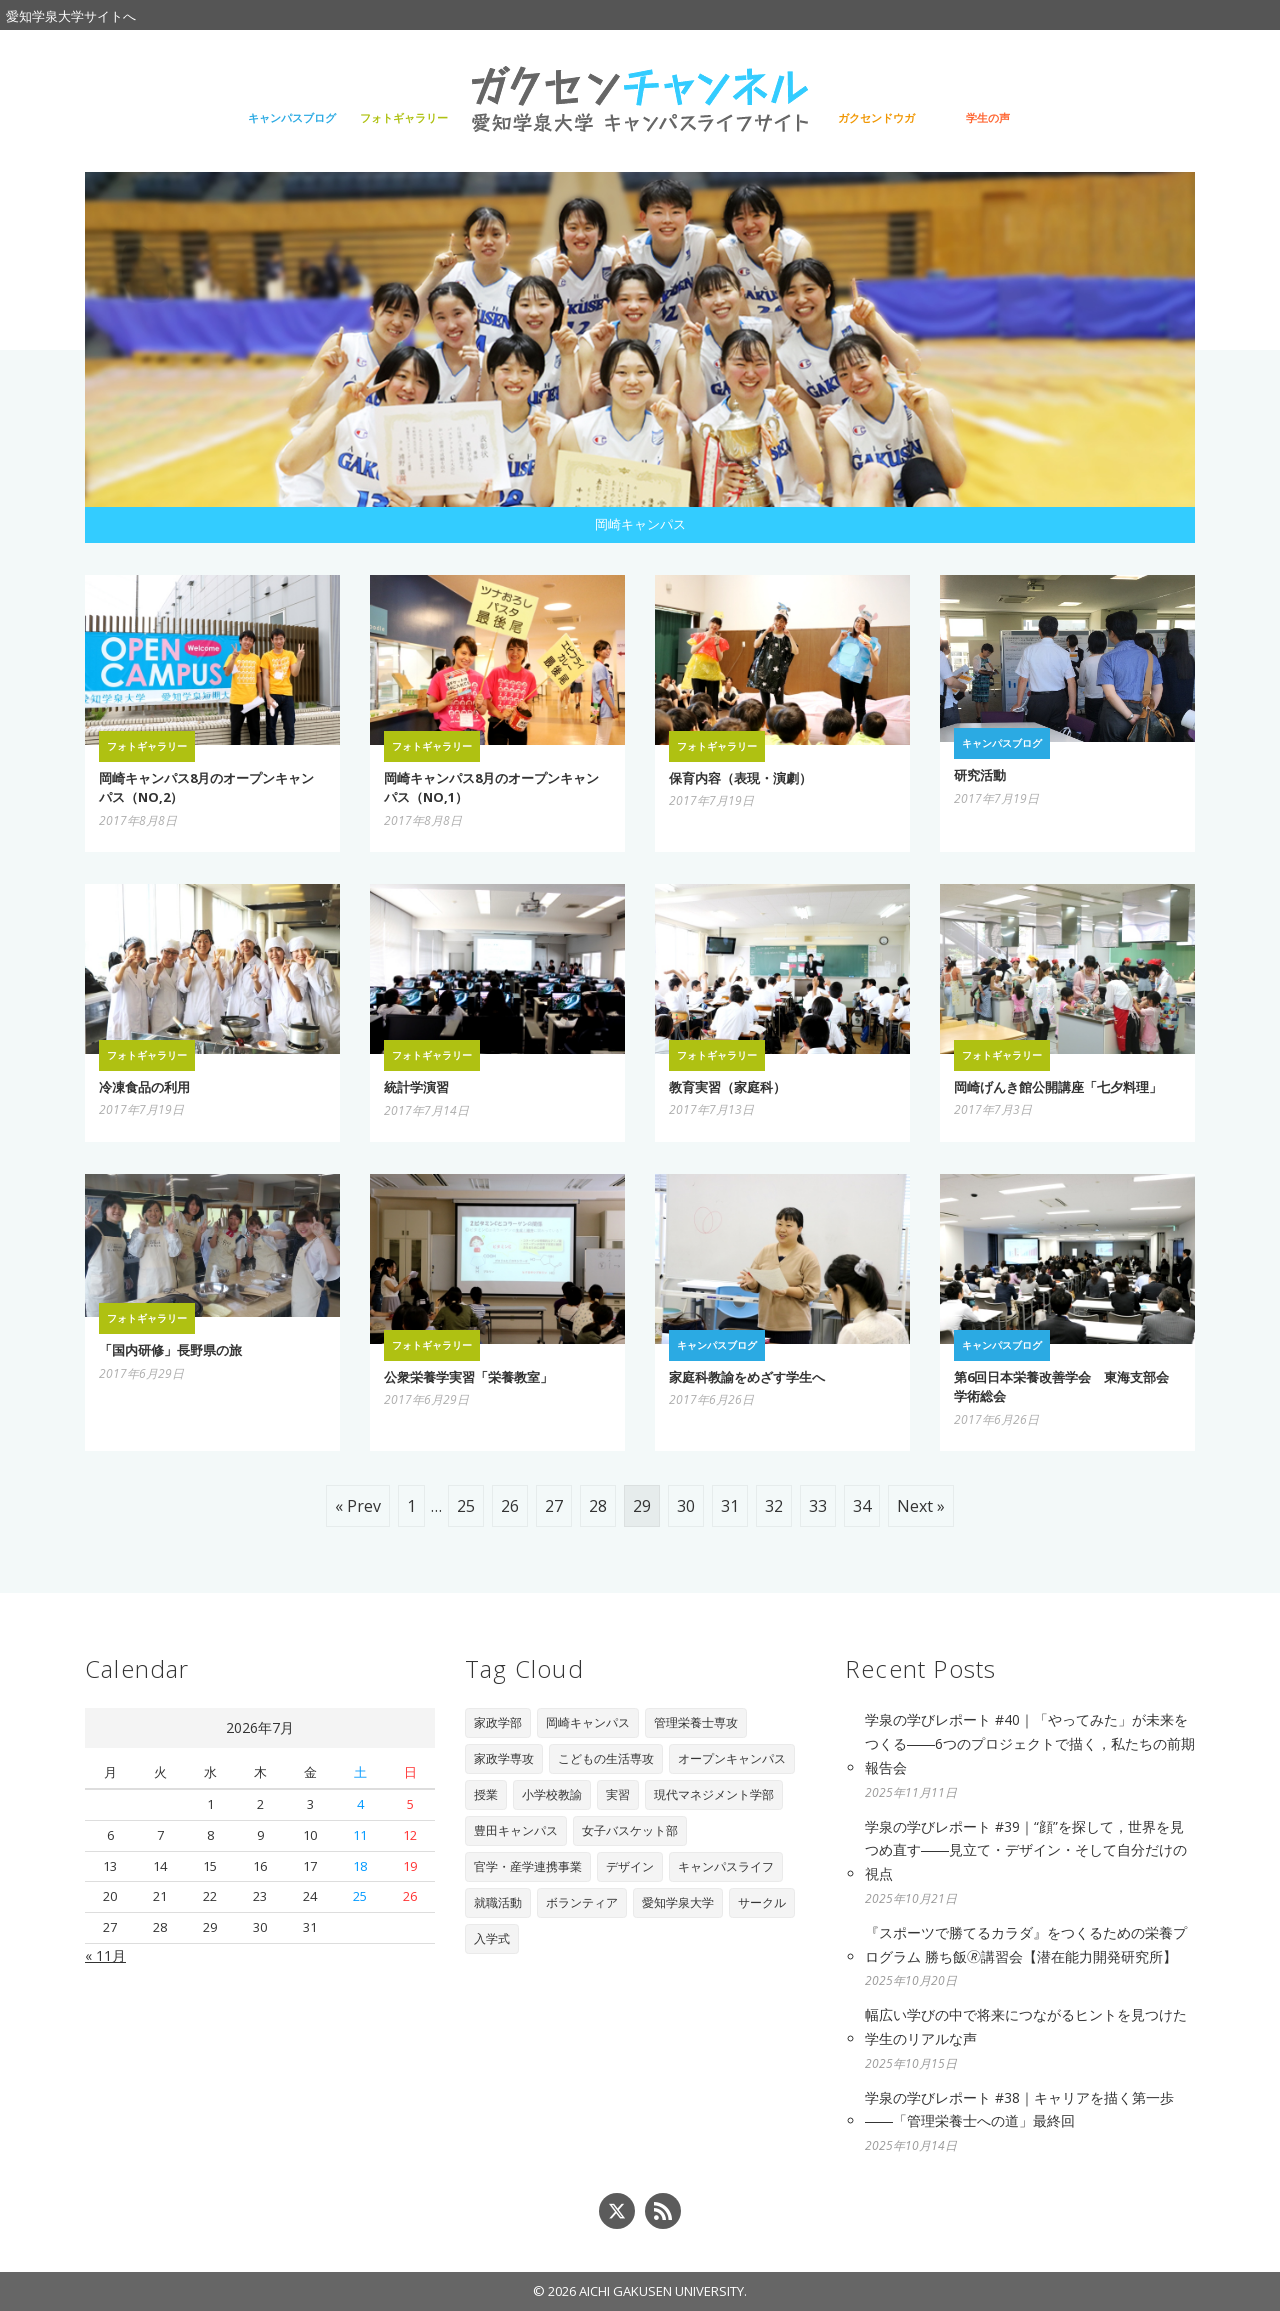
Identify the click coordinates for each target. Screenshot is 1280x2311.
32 (774, 1506)
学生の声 (988, 117)
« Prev (358, 1506)
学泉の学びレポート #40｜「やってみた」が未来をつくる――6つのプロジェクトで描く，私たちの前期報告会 (1030, 1743)
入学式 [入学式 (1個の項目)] (492, 1938)
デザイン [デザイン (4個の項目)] (630, 1866)
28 (598, 1506)
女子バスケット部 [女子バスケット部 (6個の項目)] (630, 1830)
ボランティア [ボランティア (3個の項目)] (582, 1902)
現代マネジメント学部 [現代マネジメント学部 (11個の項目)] (714, 1794)
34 (862, 1506)
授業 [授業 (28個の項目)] (486, 1794)
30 (686, 1506)
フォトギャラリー (404, 117)
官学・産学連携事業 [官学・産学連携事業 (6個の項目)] (528, 1866)
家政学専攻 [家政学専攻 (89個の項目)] (504, 1758)
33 (818, 1506)
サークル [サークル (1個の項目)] (762, 1902)
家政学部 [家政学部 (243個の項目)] (498, 1722)
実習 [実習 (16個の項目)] (618, 1794)
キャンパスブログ (292, 117)
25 (466, 1506)
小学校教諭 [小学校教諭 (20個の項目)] (552, 1794)
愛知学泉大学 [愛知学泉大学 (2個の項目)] (678, 1902)
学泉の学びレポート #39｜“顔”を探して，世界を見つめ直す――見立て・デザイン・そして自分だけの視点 (1026, 1850)
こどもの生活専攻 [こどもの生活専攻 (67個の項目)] (606, 1758)
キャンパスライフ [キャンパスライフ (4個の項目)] (726, 1866)
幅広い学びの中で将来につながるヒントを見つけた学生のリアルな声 (1026, 2026)
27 (554, 1506)
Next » (921, 1506)
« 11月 (105, 1955)
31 (730, 1506)
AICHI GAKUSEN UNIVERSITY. (663, 2291)
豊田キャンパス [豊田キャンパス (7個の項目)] (516, 1830)
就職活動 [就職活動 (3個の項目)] (498, 1902)
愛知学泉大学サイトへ (71, 16)
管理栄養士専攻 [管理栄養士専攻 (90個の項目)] (696, 1722)
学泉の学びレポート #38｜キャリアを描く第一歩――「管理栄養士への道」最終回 (1019, 2109)
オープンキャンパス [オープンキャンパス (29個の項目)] (732, 1758)
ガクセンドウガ (876, 117)
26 (510, 1506)
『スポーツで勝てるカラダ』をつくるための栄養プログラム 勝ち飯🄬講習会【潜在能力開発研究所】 (1026, 1944)
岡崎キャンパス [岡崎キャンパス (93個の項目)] (588, 1722)
